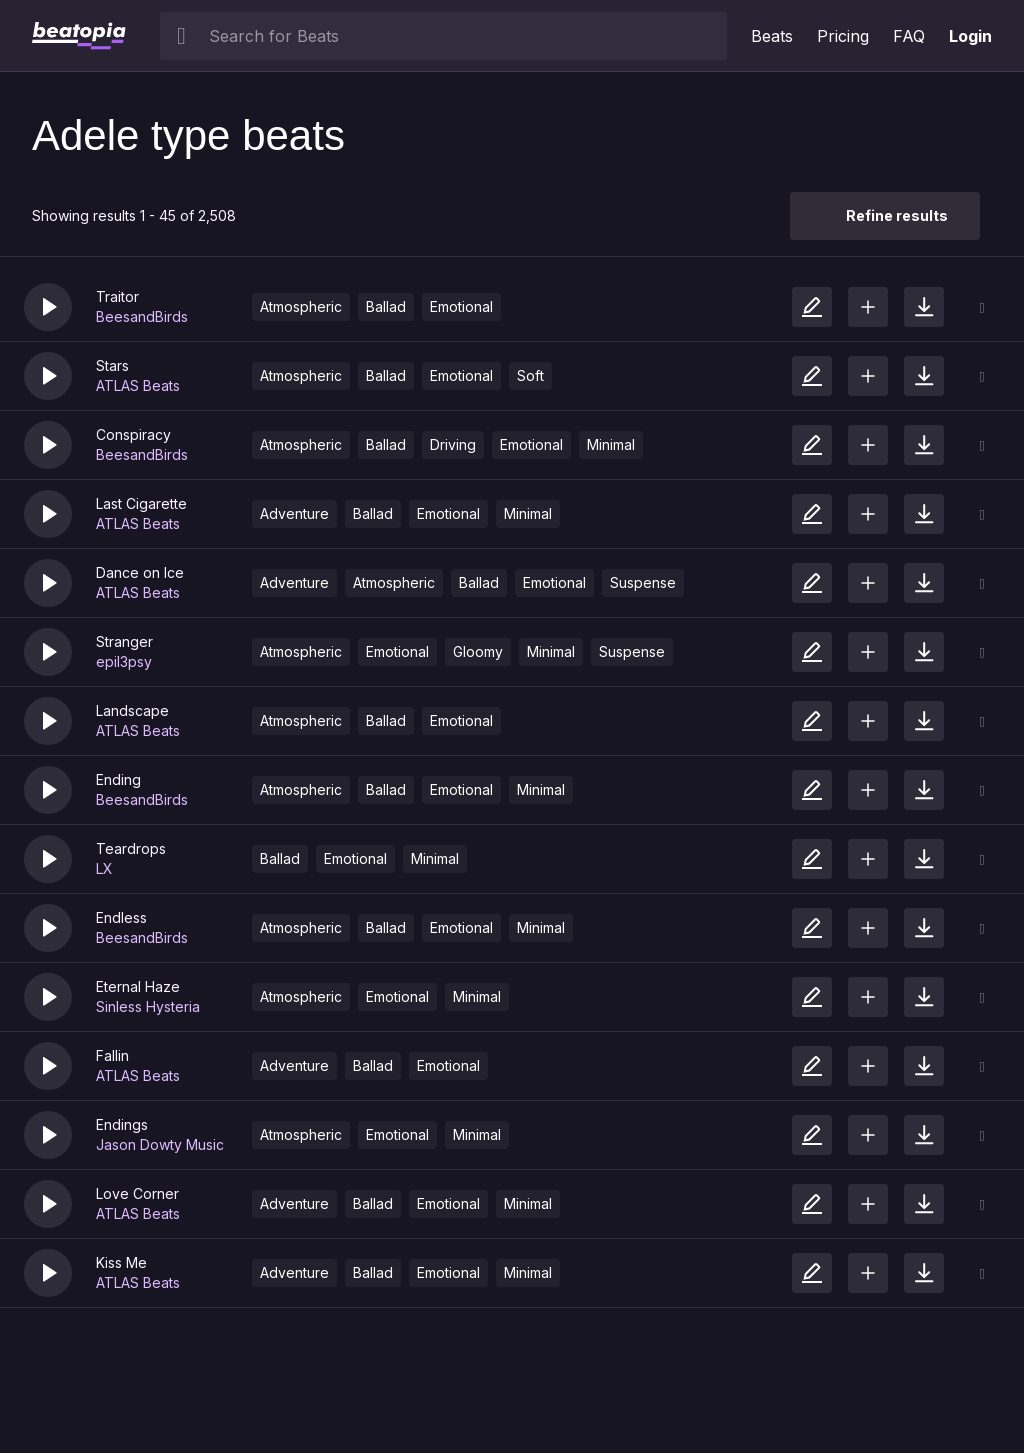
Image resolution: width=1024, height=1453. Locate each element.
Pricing (843, 36)
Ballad (386, 306)
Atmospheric (301, 306)
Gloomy (478, 651)
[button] (48, 307)
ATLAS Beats (138, 385)
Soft (530, 375)
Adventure (294, 513)
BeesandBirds (142, 316)
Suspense (643, 582)
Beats (772, 36)
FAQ (909, 36)
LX (104, 868)
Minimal (611, 444)
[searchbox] (463, 36)
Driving (453, 444)
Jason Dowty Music (160, 1144)
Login (970, 36)
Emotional (461, 306)
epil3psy (124, 661)
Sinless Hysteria (148, 1006)
